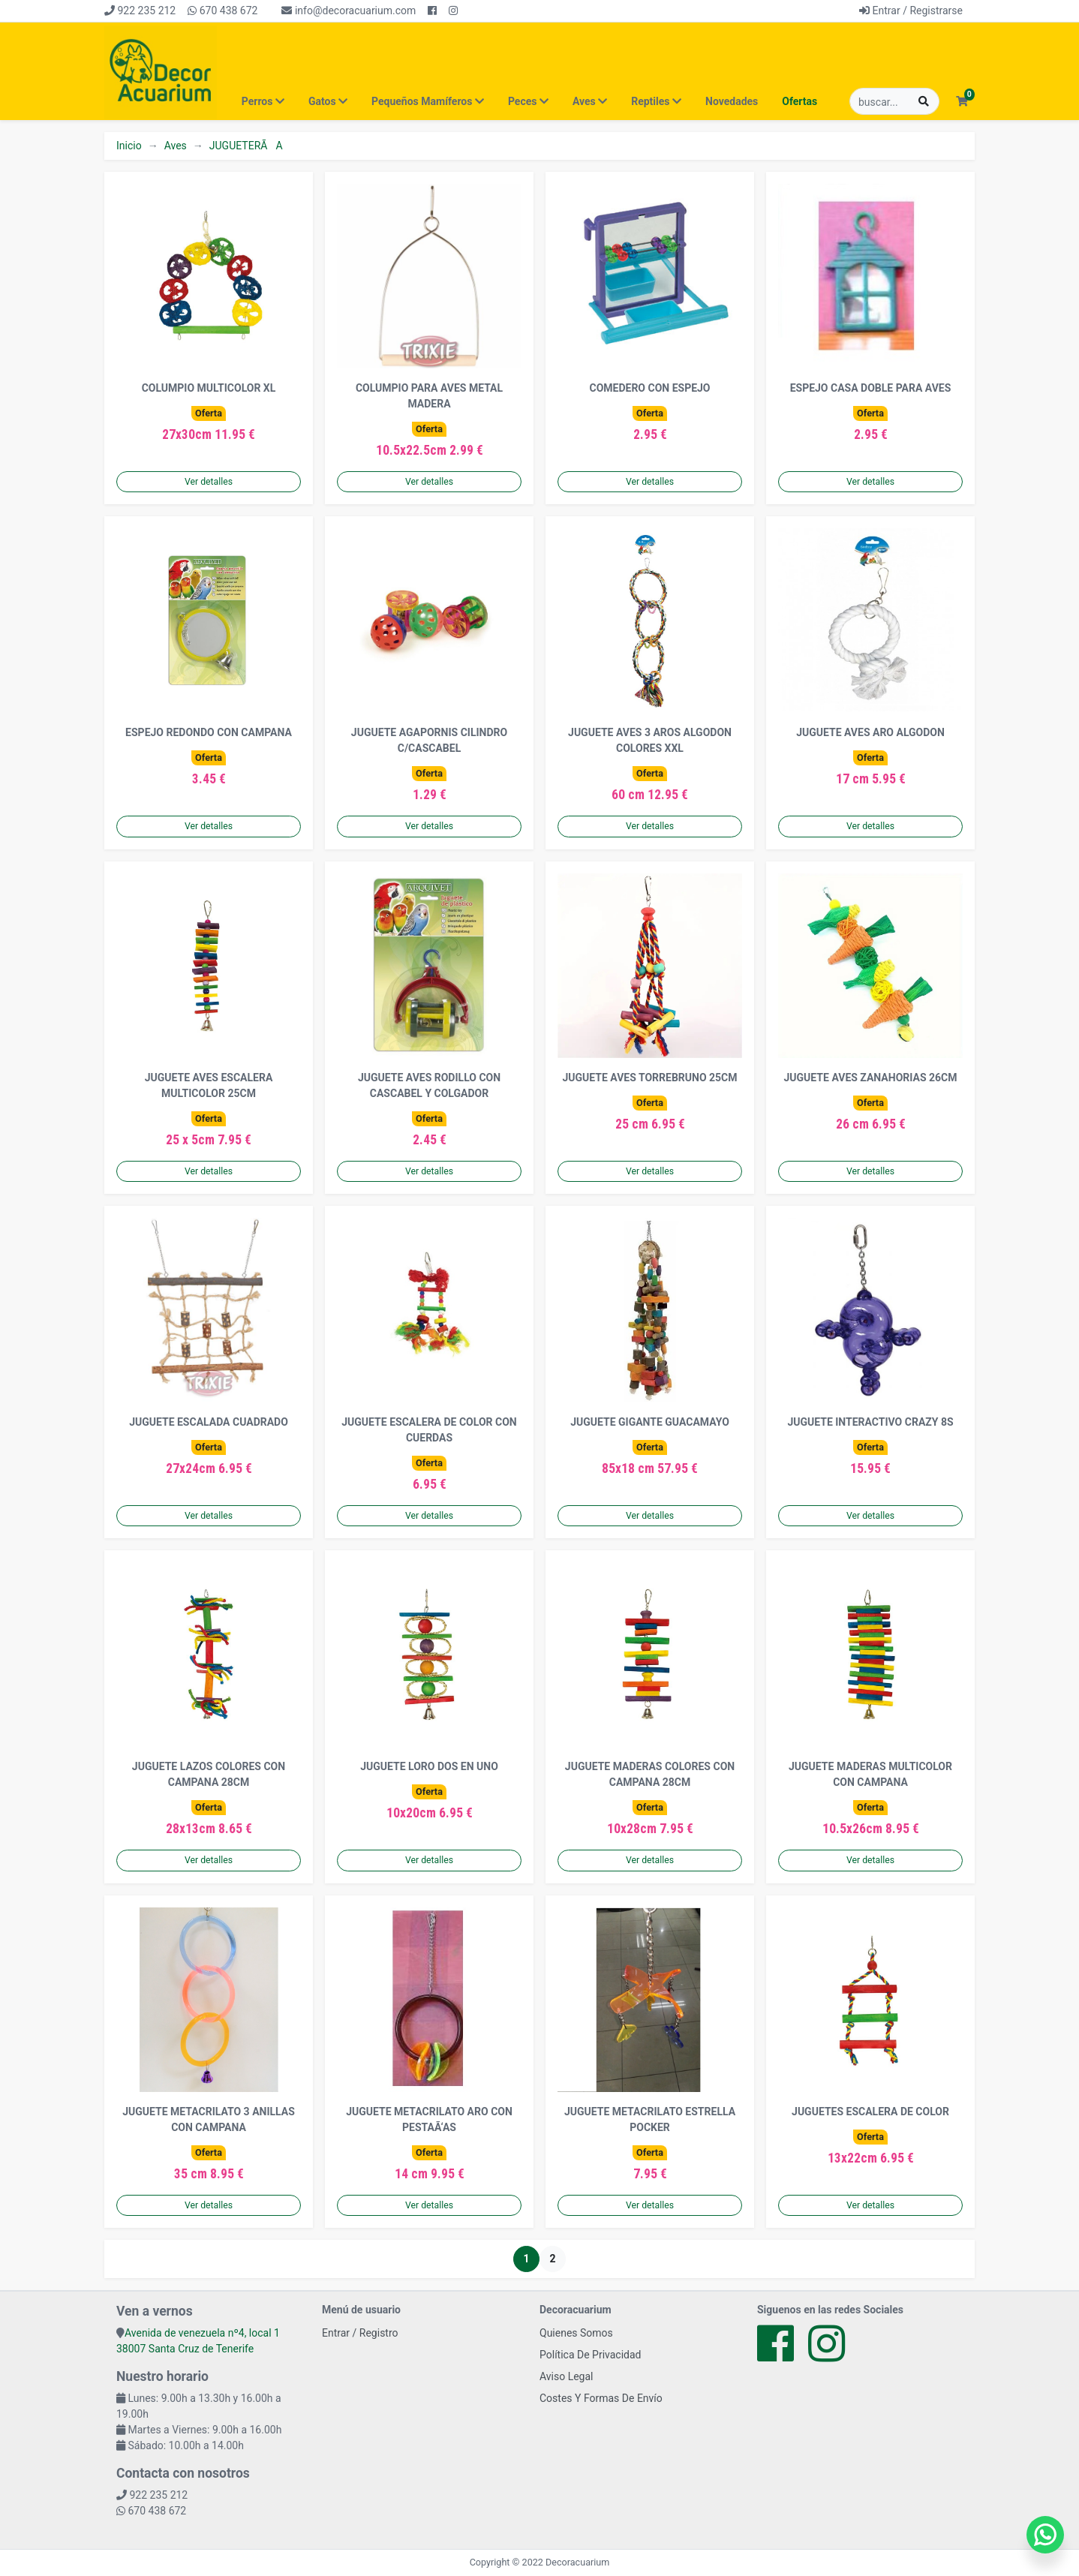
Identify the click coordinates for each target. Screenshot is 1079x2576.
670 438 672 (222, 11)
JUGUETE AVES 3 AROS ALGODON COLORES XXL (650, 740)
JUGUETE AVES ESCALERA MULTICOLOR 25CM (209, 1085)
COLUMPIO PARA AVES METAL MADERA (429, 396)
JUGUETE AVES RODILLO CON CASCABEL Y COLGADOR (429, 1085)
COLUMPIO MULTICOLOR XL (209, 388)
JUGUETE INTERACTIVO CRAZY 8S (870, 1422)
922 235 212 (140, 11)
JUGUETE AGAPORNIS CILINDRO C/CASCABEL (429, 740)
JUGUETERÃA (246, 146)
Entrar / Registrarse (911, 11)
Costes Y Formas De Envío (601, 2398)
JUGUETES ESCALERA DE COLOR (870, 2112)
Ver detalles (209, 481)
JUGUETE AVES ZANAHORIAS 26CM (870, 1078)
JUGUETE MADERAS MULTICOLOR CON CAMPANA (870, 1774)
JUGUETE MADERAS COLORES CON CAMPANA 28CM (650, 1774)
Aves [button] (590, 101)
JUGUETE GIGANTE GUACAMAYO (649, 1422)
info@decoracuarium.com (348, 11)
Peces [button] (528, 101)
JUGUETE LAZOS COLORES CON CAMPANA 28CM (208, 1774)
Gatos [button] (327, 101)
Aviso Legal (567, 2376)
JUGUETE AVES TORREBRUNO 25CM (649, 1078)
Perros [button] (263, 101)
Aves (175, 146)
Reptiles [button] (656, 101)
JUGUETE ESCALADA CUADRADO (208, 1422)
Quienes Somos (576, 2333)
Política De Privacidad (591, 2355)
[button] (961, 102)
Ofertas (799, 101)
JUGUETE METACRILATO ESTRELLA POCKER (649, 2119)
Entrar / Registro (360, 2333)
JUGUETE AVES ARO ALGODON (870, 732)
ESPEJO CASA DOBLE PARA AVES (870, 388)
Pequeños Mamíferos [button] (427, 101)
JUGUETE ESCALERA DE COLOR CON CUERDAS (428, 1430)
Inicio (129, 146)
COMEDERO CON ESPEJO (649, 388)
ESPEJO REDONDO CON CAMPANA (208, 732)
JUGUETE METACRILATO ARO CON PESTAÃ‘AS (429, 2119)
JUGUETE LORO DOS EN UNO (429, 1766)
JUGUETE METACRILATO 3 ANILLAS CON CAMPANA (208, 2119)
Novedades (731, 101)
